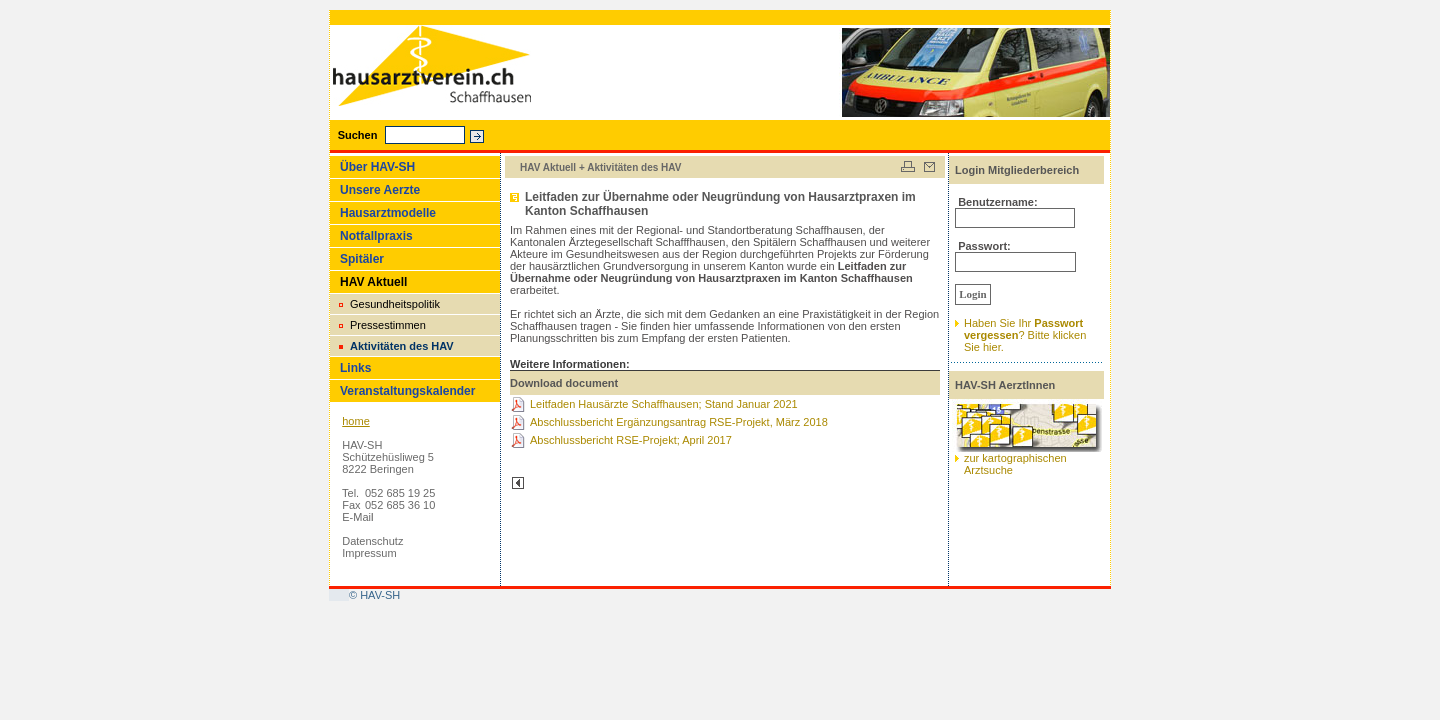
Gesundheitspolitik (395, 304)
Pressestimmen (388, 325)
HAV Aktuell (373, 282)
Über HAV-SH (377, 167)
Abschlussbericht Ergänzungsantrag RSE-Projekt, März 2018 (679, 422)
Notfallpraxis (376, 236)
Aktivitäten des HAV (402, 346)
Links (355, 368)
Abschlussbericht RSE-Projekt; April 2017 (631, 440)
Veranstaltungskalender (407, 391)
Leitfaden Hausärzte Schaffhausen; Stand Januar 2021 (664, 404)
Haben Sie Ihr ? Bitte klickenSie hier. (1025, 335)
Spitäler (362, 259)
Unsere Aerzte (380, 190)
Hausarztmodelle (388, 213)
